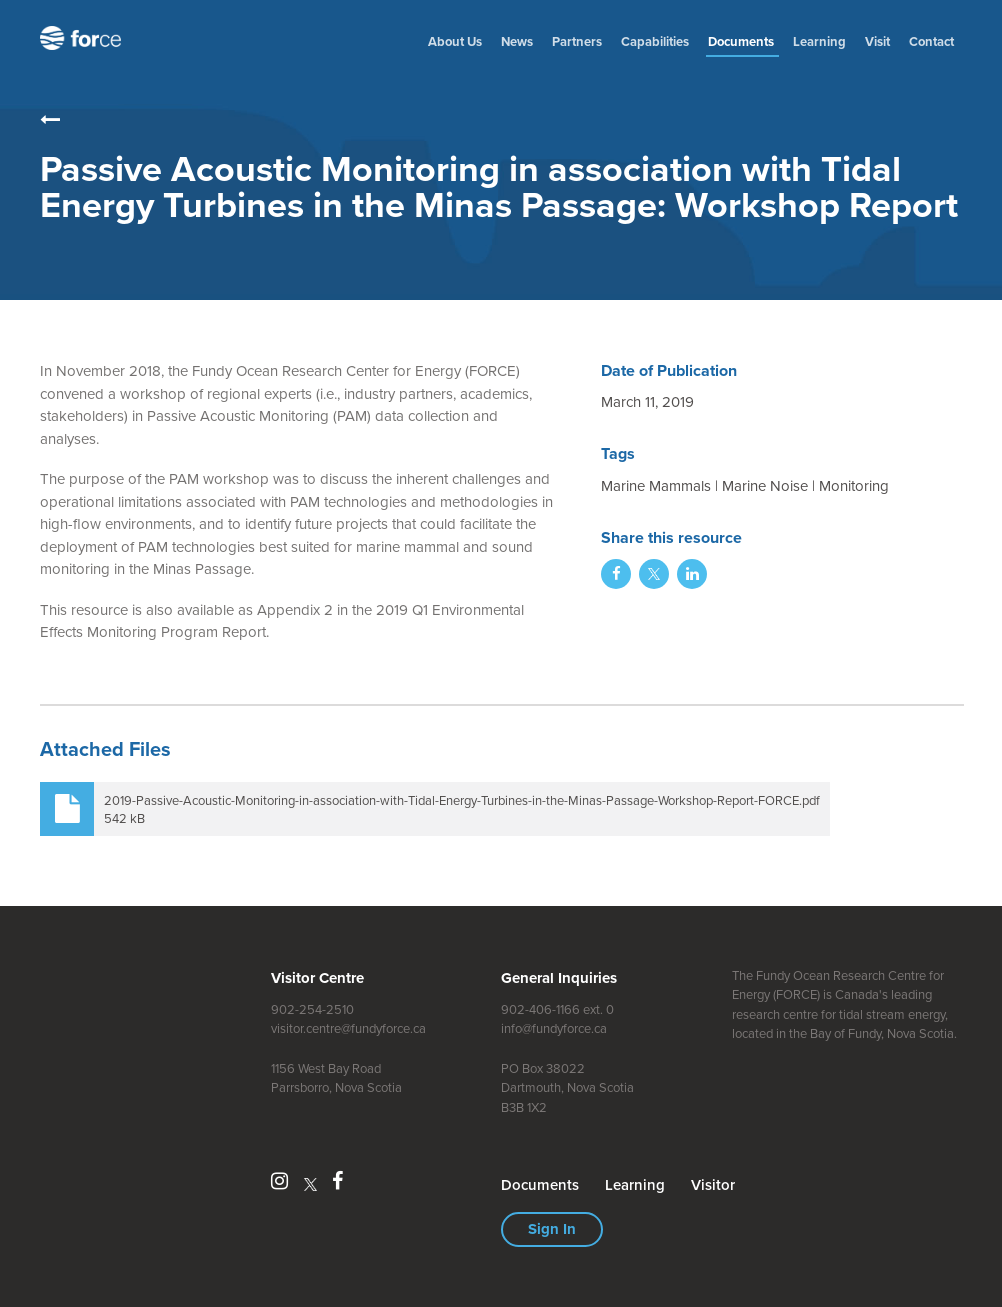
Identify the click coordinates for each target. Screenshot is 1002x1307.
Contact (931, 41)
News (517, 41)
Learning (819, 41)
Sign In (552, 1229)
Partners (577, 41)
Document (742, 41)
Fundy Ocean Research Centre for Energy (85, 38)
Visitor (713, 1184)
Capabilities (655, 41)
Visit (877, 41)
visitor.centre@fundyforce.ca (348, 1028)
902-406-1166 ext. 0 (557, 1009)
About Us (455, 41)
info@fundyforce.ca (554, 1028)
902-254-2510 (312, 1009)
